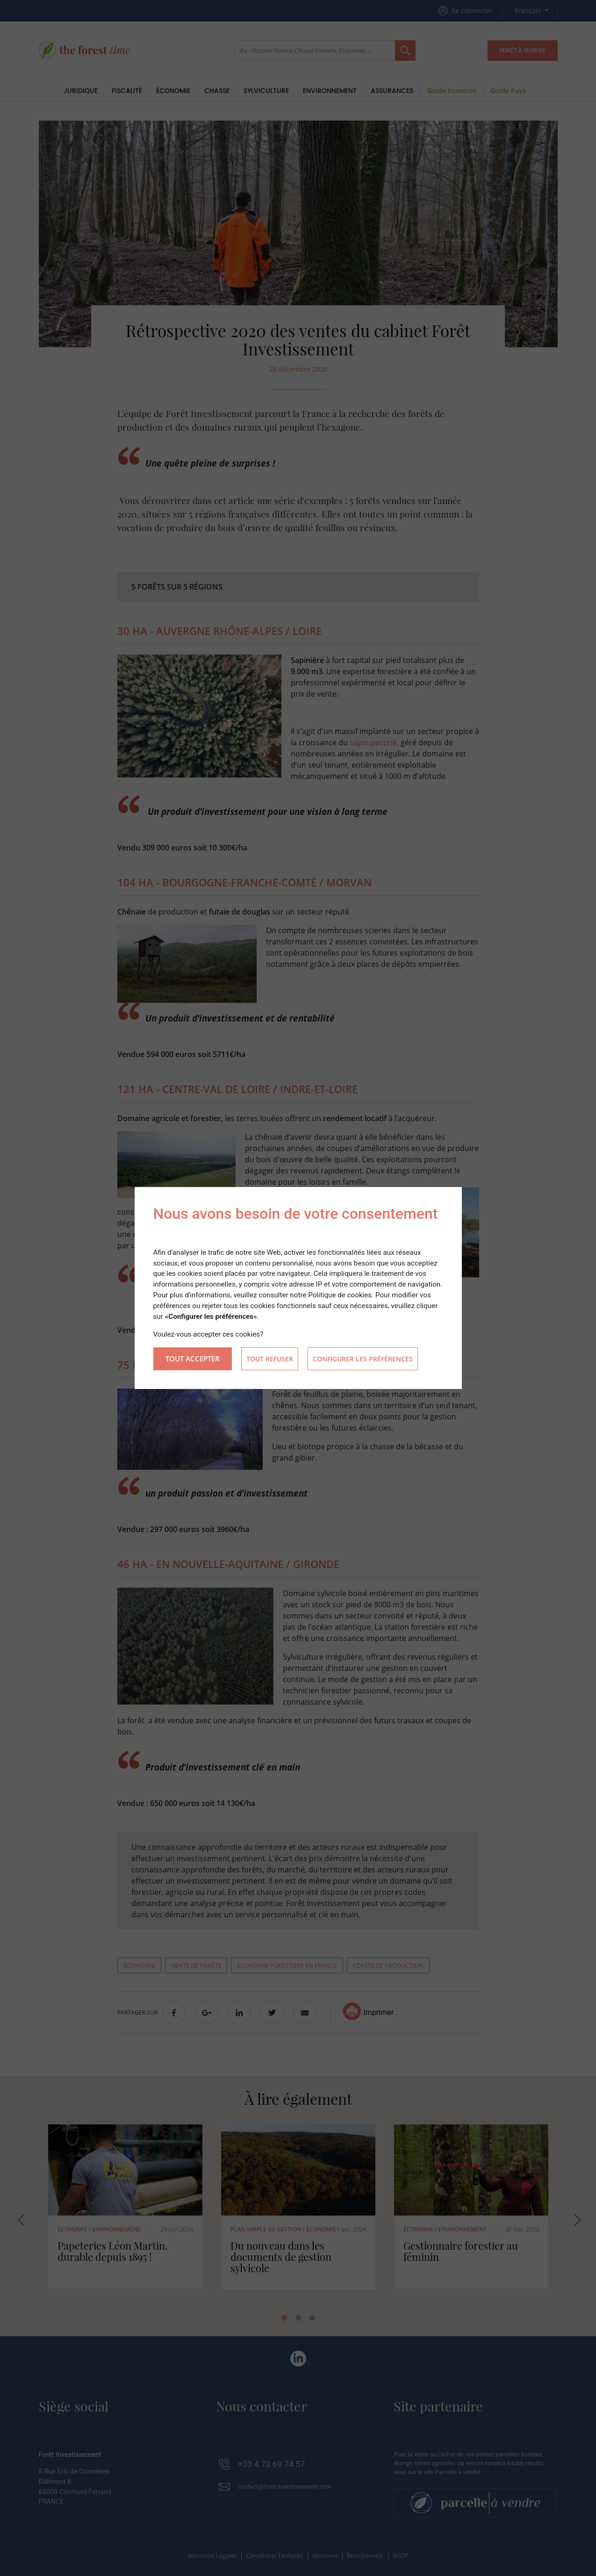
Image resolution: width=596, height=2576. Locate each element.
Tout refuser (269, 1358)
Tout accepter (192, 1358)
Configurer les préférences (363, 1358)
